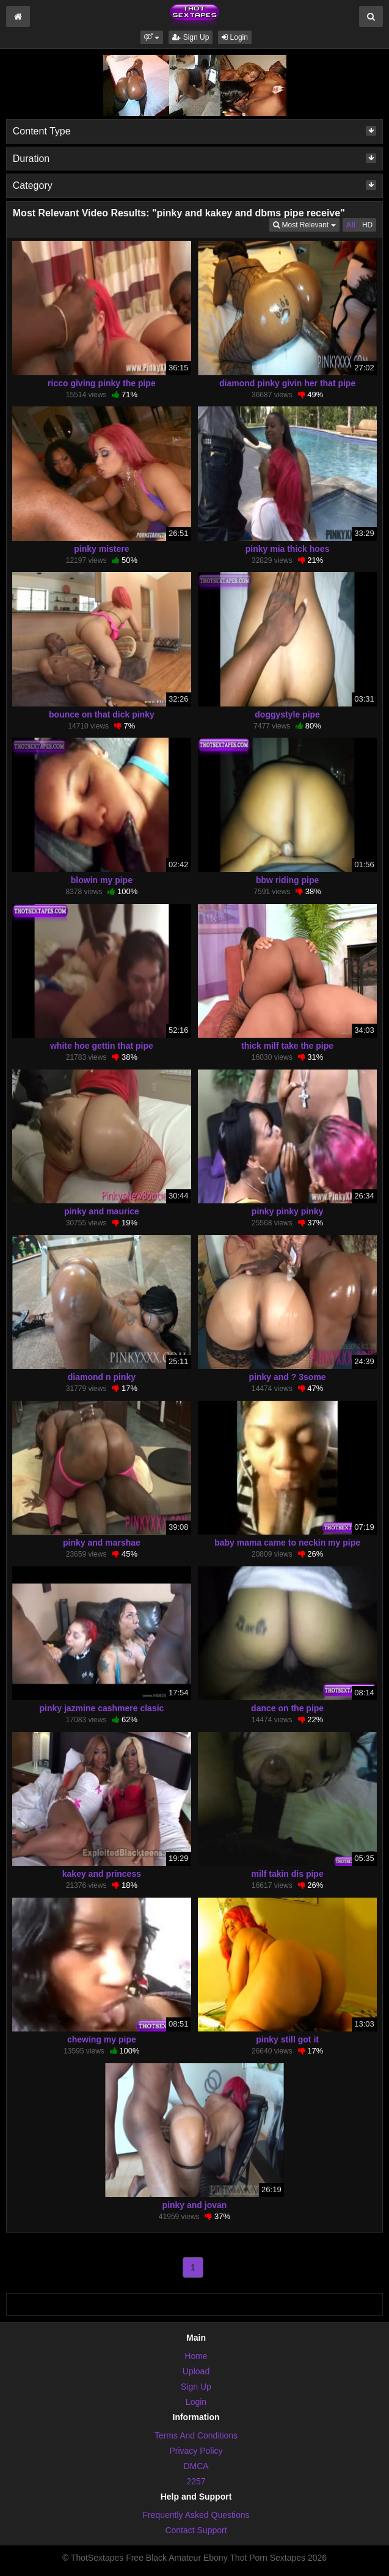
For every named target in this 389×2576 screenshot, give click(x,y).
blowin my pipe (102, 880)
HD (367, 225)
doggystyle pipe (287, 714)
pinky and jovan (194, 2205)
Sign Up (190, 37)
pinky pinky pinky (287, 1211)
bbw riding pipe (287, 880)
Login (235, 37)
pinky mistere (101, 549)
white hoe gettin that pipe (101, 1046)
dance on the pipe (287, 1708)
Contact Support (196, 2530)
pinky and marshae (101, 1542)
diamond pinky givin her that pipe (287, 383)
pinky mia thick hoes (287, 549)
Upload (196, 2371)
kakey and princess (101, 1874)
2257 (195, 2481)
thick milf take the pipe (287, 1046)
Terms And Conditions (196, 2435)
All (350, 225)
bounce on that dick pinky (102, 714)
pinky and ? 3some (287, 1377)
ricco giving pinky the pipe (102, 383)
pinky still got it (287, 2039)
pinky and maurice (101, 1211)
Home (195, 2356)
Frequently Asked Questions (195, 2515)
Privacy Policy (195, 2451)
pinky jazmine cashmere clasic (101, 1708)
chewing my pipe (101, 2039)
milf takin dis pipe (287, 1874)
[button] (151, 37)
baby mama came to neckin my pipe (287, 1542)
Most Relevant (306, 224)
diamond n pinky (102, 1377)
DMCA (195, 2466)
